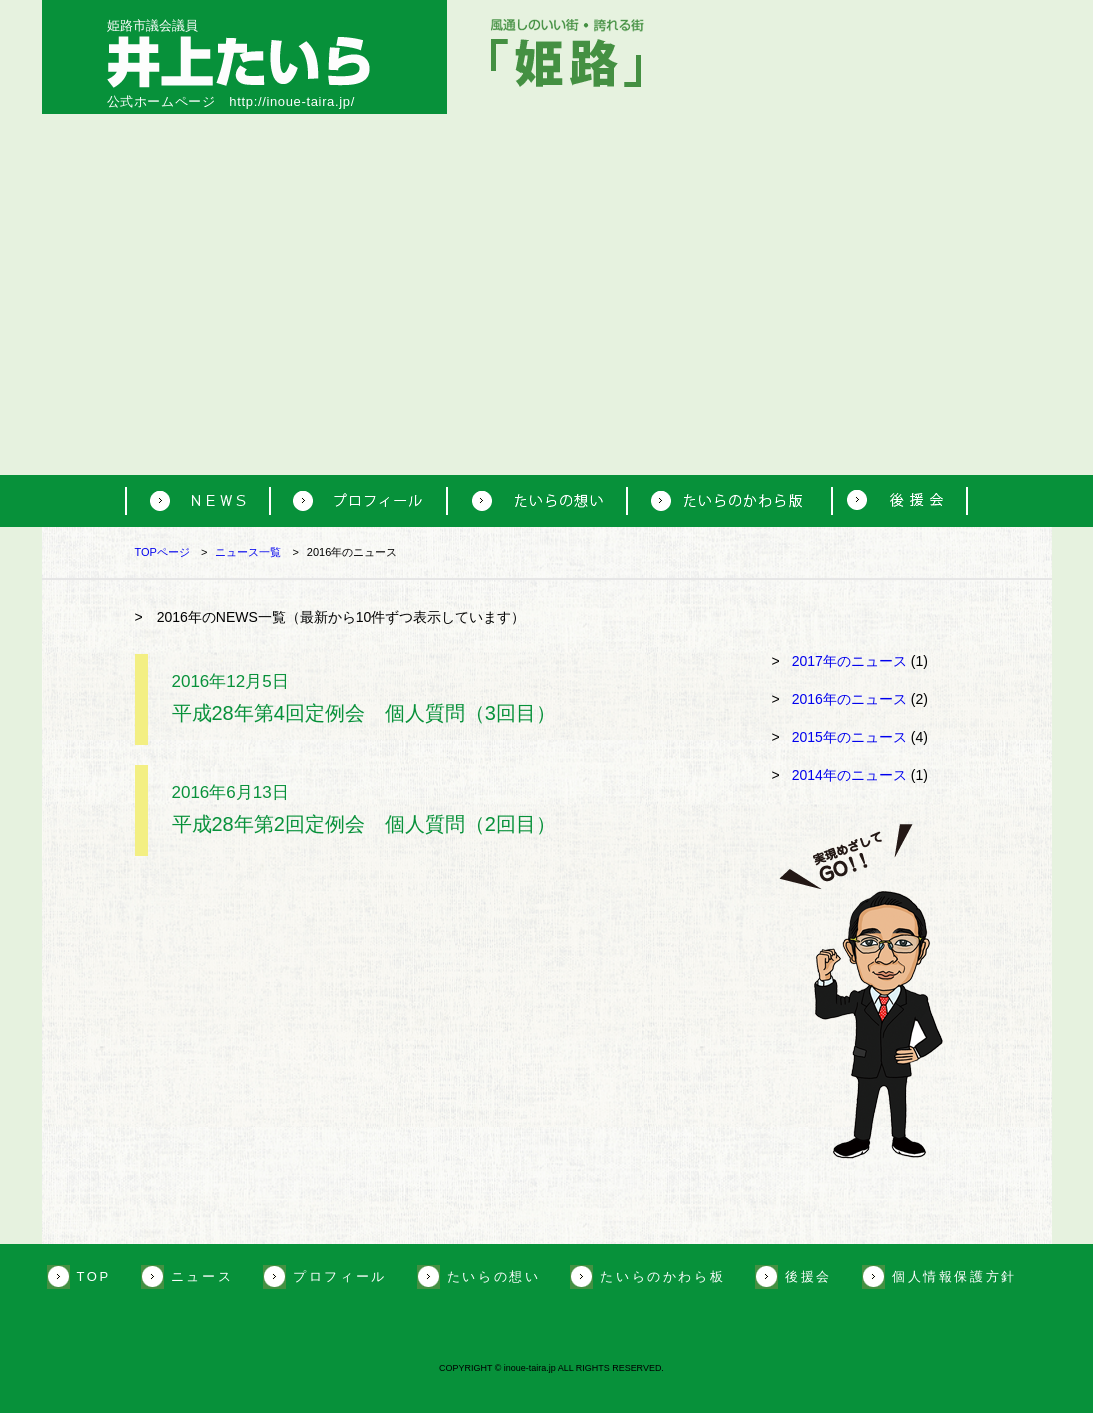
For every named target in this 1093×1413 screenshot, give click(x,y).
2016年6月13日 (230, 792)
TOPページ (162, 552)
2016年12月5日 (230, 681)
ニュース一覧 (248, 552)
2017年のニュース (849, 661)
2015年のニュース (849, 737)
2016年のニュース (849, 699)
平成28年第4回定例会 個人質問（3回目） (364, 713)
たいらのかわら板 (662, 1276)
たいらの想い (494, 1276)
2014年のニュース (849, 775)
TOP (94, 1276)
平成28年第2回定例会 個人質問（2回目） (364, 824)
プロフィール (340, 1276)
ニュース (202, 1276)
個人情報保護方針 (954, 1276)
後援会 (808, 1276)
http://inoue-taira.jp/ (292, 101)
